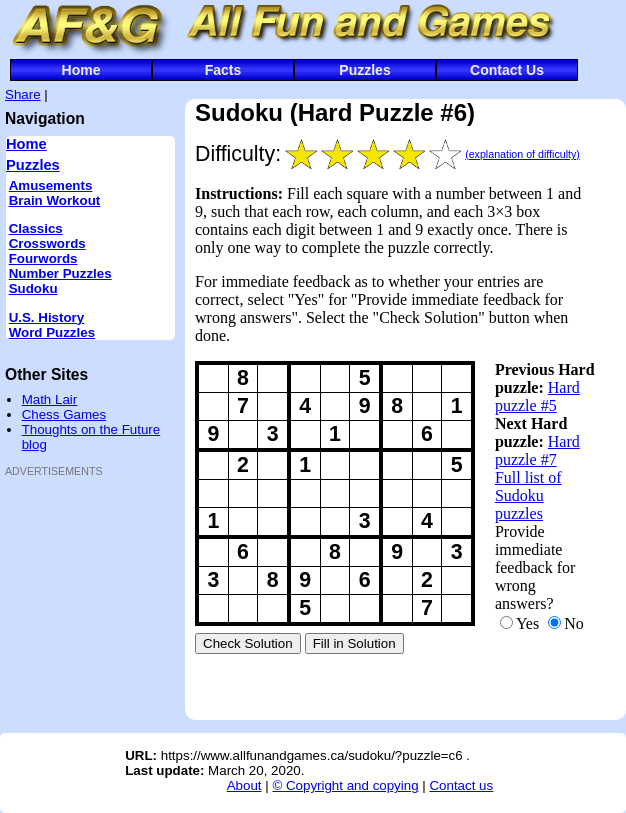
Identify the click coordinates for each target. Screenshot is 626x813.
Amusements (51, 185)
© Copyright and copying (345, 785)
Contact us (461, 785)
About (244, 785)
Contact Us (507, 70)
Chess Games (64, 414)
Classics (36, 228)
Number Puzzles (60, 273)
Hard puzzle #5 (537, 396)
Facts (223, 70)
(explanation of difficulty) (522, 154)
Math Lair (50, 399)
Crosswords (47, 243)
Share (23, 94)
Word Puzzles (52, 332)
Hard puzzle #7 (537, 450)
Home (81, 70)
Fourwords (43, 258)
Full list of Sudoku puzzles (528, 495)
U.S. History (47, 317)
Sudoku (33, 288)
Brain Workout (55, 200)
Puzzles (364, 70)
